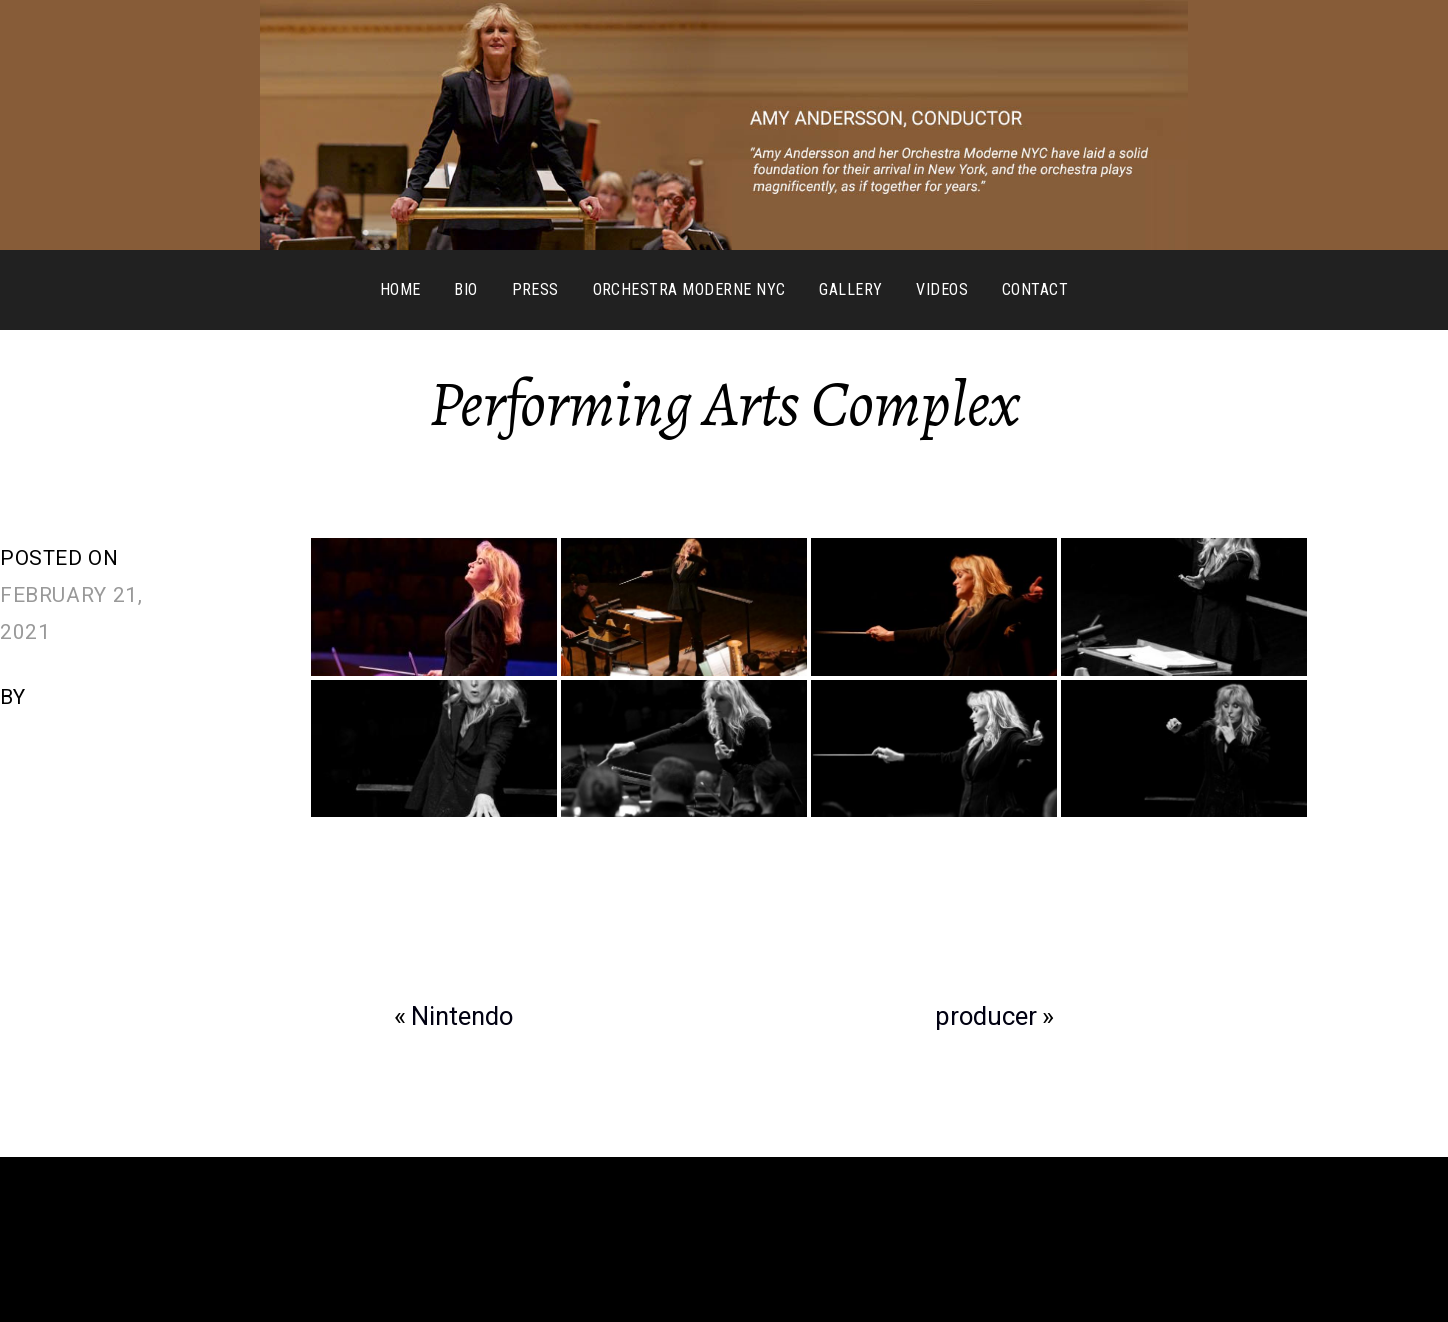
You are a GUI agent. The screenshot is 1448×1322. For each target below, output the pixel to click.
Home (400, 289)
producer (986, 1016)
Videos (942, 289)
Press (535, 289)
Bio (465, 289)
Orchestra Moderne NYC (689, 289)
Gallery (850, 289)
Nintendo (462, 1016)
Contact (1035, 289)
